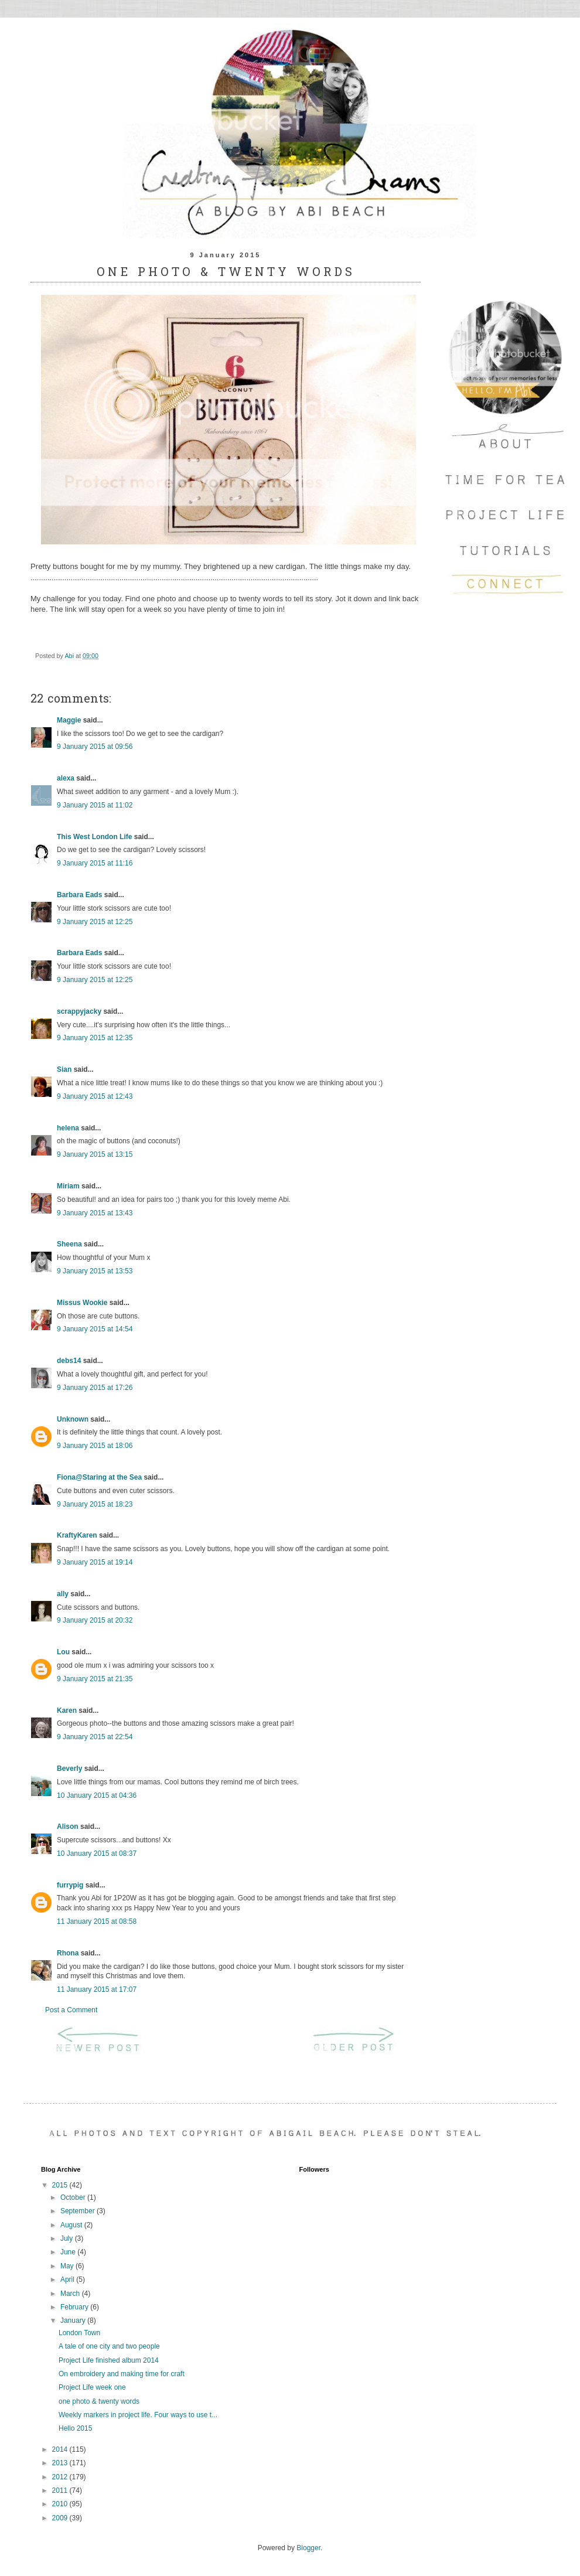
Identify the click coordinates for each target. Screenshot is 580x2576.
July (67, 2238)
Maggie (69, 720)
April (68, 2279)
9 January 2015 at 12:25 (94, 922)
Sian (64, 1069)
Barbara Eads (79, 895)
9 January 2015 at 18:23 (94, 1504)
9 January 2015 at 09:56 (94, 746)
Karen (67, 1710)
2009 (61, 2518)
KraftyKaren (77, 1535)
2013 (61, 2463)
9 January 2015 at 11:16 (94, 863)
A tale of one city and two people (109, 2346)
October (73, 2197)
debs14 (69, 1361)
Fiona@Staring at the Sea (99, 1477)
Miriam (68, 1186)
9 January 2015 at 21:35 (94, 1679)
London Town (79, 2333)
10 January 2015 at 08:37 (97, 1853)
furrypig (70, 1885)
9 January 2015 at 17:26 (94, 1388)
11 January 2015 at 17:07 (97, 1989)
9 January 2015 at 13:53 (94, 1271)
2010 (61, 2504)
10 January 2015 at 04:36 (97, 1795)
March (71, 2293)
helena (68, 1128)
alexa (65, 778)
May (68, 2266)
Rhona (68, 1953)
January (73, 2320)
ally (63, 1594)
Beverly (69, 1768)
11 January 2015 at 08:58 (97, 1921)
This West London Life (94, 837)
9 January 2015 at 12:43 (94, 1096)
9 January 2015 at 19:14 (94, 1562)
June (68, 2252)
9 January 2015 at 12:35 (94, 1038)
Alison (68, 1826)
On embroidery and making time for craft (122, 2374)
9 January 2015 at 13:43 (94, 1213)
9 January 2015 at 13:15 (94, 1154)
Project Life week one (92, 2387)
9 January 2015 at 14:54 (94, 1329)
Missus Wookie (82, 1303)
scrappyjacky (79, 1011)
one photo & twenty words (99, 2401)
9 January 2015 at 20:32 (94, 1620)
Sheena (69, 1244)
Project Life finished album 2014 (109, 2360)
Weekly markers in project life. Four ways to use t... (138, 2415)
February (75, 2307)
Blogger (308, 2548)
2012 (61, 2477)
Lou (63, 1652)
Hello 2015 (75, 2428)
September (78, 2211)
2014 (61, 2449)
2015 (61, 2185)
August (72, 2225)
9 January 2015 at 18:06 (94, 1446)
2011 (61, 2490)
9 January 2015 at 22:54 (94, 1737)
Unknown (72, 1419)
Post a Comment (71, 2010)
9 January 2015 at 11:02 (94, 805)
